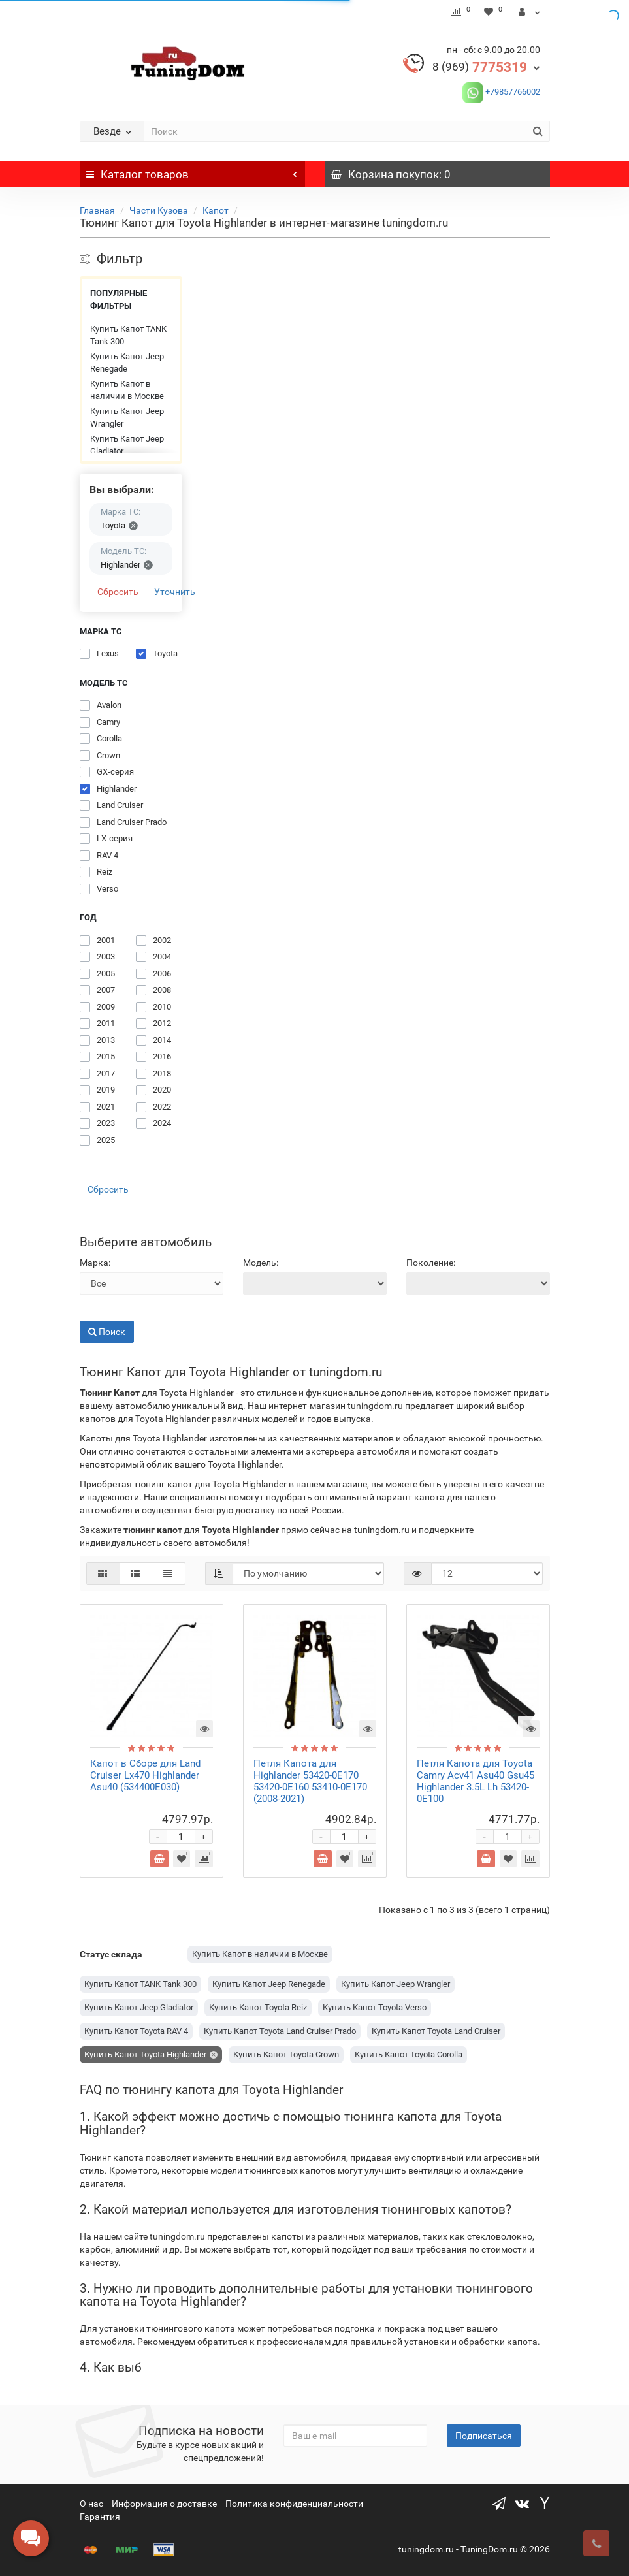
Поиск (106, 1332)
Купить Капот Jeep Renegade (127, 362)
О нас (91, 2503)
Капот (215, 210)
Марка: (95, 1262)
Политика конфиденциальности (294, 2503)
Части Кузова (158, 210)
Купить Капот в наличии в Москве (127, 390)
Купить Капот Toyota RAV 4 (136, 2031)
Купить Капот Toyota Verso (375, 2007)
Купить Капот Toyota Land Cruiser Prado (280, 2031)
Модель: (260, 1262)
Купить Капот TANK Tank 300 (128, 335)
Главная (97, 210)
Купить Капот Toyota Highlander (145, 2054)
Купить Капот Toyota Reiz (258, 2007)
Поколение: (430, 1262)
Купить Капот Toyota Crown (286, 2054)
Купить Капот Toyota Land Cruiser (436, 2031)
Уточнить (174, 592)
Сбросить (117, 592)
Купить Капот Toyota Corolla (408, 2054)
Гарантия (100, 2516)
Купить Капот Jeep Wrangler (127, 417)
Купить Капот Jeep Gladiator (127, 445)
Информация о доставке (164, 2503)
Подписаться (483, 2435)
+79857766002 (511, 92)
